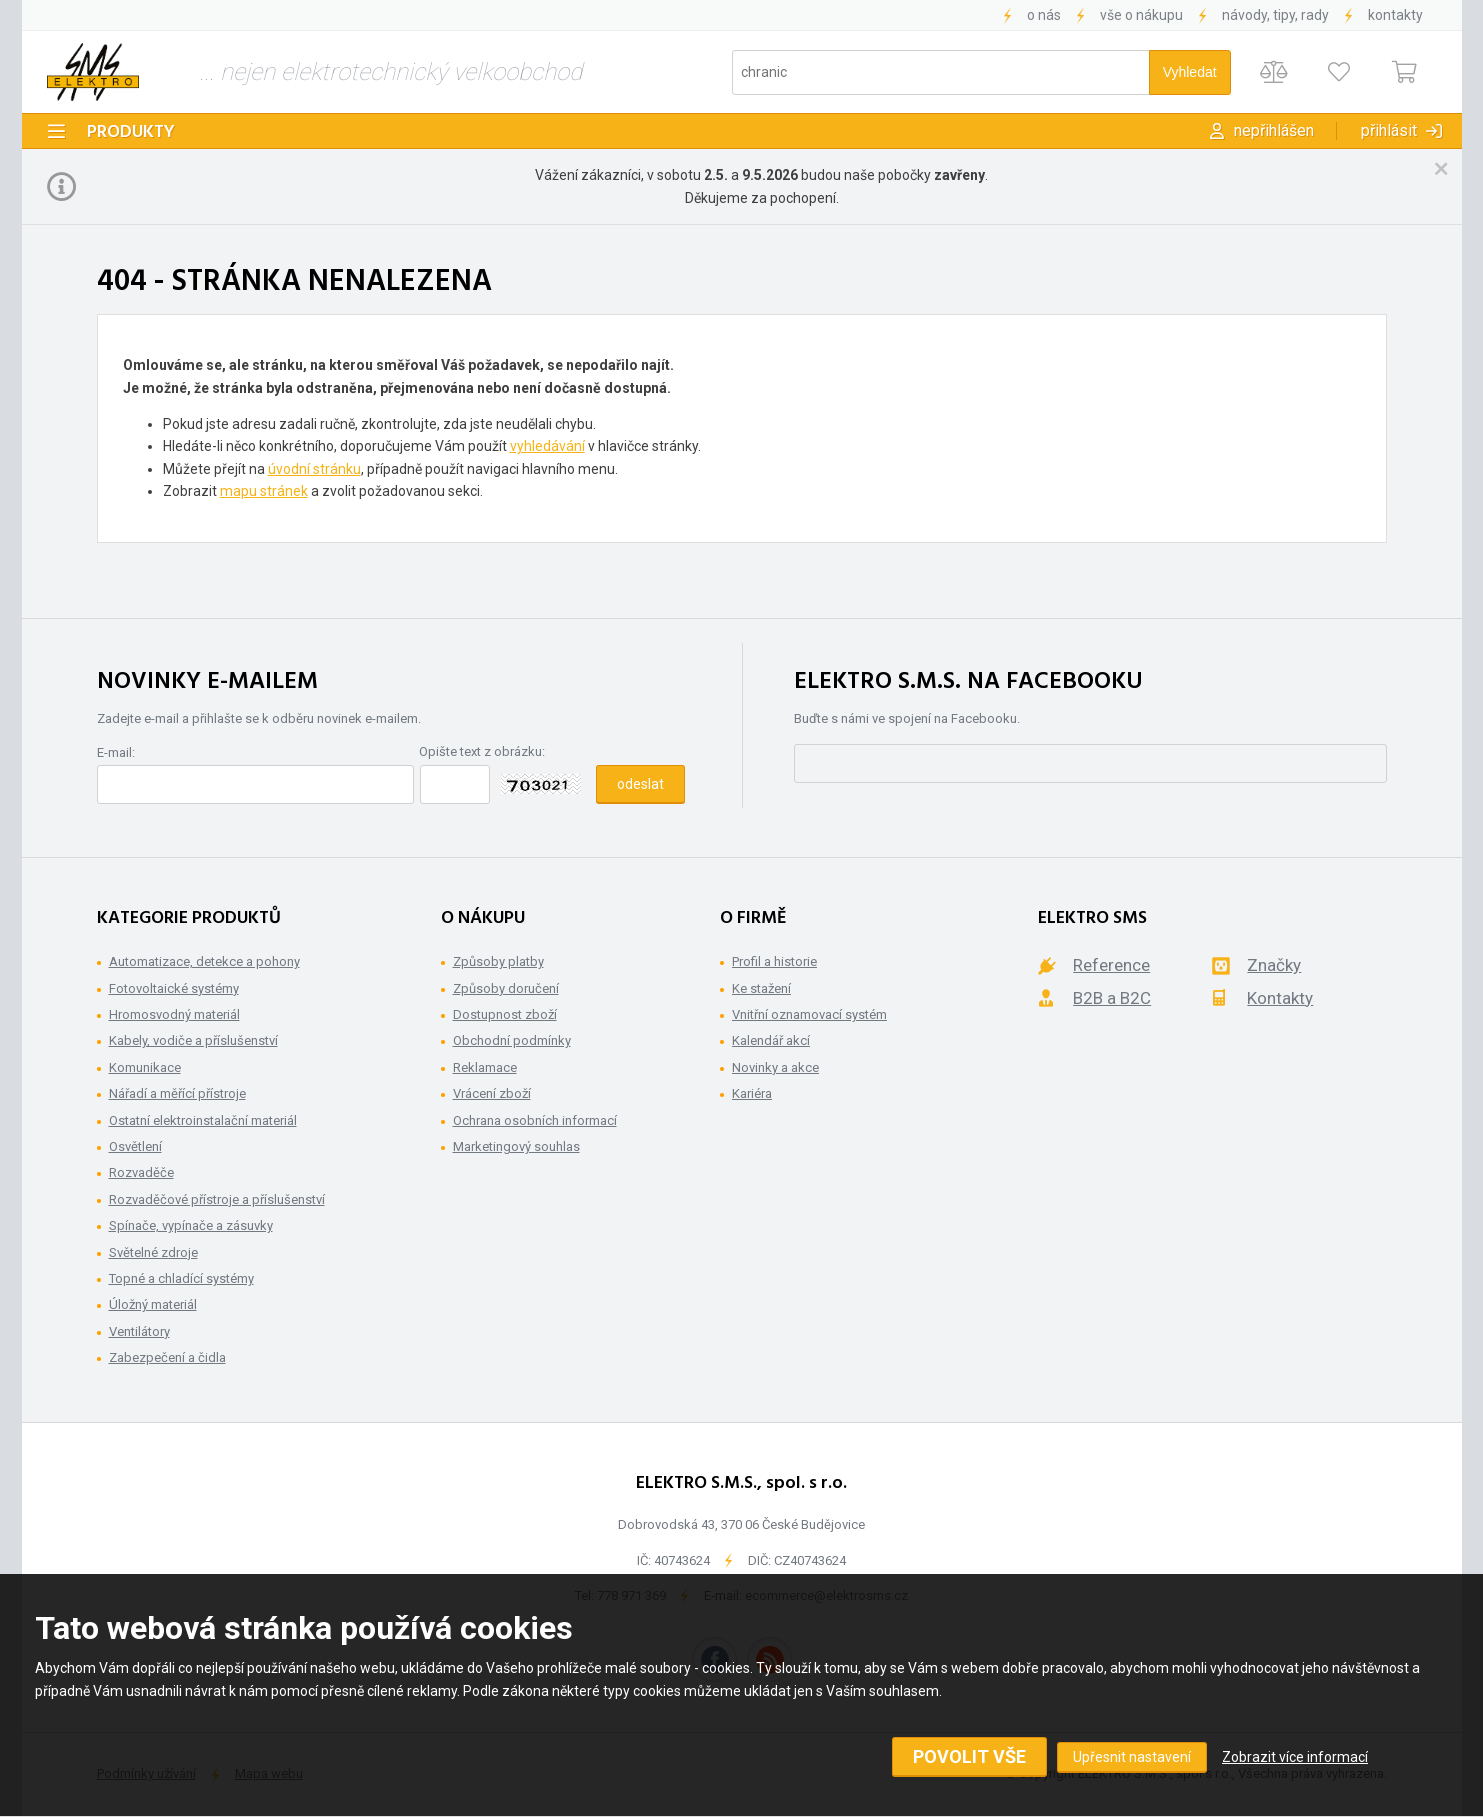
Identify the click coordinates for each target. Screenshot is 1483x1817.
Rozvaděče (141, 1172)
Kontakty (1395, 15)
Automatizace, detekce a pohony (204, 961)
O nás (1044, 15)
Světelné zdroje (153, 1252)
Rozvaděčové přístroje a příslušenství (217, 1199)
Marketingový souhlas (516, 1146)
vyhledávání (547, 446)
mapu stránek (264, 491)
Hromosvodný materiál (174, 1014)
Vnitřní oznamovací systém (809, 1014)
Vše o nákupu (1141, 15)
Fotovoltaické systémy (174, 988)
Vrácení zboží (492, 1093)
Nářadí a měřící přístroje (177, 1093)
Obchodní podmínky (512, 1040)
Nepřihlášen (1274, 130)
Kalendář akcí (771, 1040)
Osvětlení (135, 1146)
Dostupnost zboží (505, 1014)
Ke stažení (761, 988)
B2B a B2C (1112, 998)
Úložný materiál (153, 1304)
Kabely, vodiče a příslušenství (193, 1040)
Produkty (131, 132)
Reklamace (485, 1067)
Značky (1274, 965)
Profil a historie (774, 961)
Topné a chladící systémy (181, 1278)
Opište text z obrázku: (482, 751)
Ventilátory (139, 1331)
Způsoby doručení (506, 988)
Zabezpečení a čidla (167, 1357)
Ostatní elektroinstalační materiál (203, 1120)
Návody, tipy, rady (1275, 15)
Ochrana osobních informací (535, 1120)
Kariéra (752, 1093)
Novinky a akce (775, 1067)
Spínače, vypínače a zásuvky (191, 1225)
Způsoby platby (498, 961)
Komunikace (145, 1067)
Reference (1111, 965)
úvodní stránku (314, 469)
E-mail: (116, 752)
